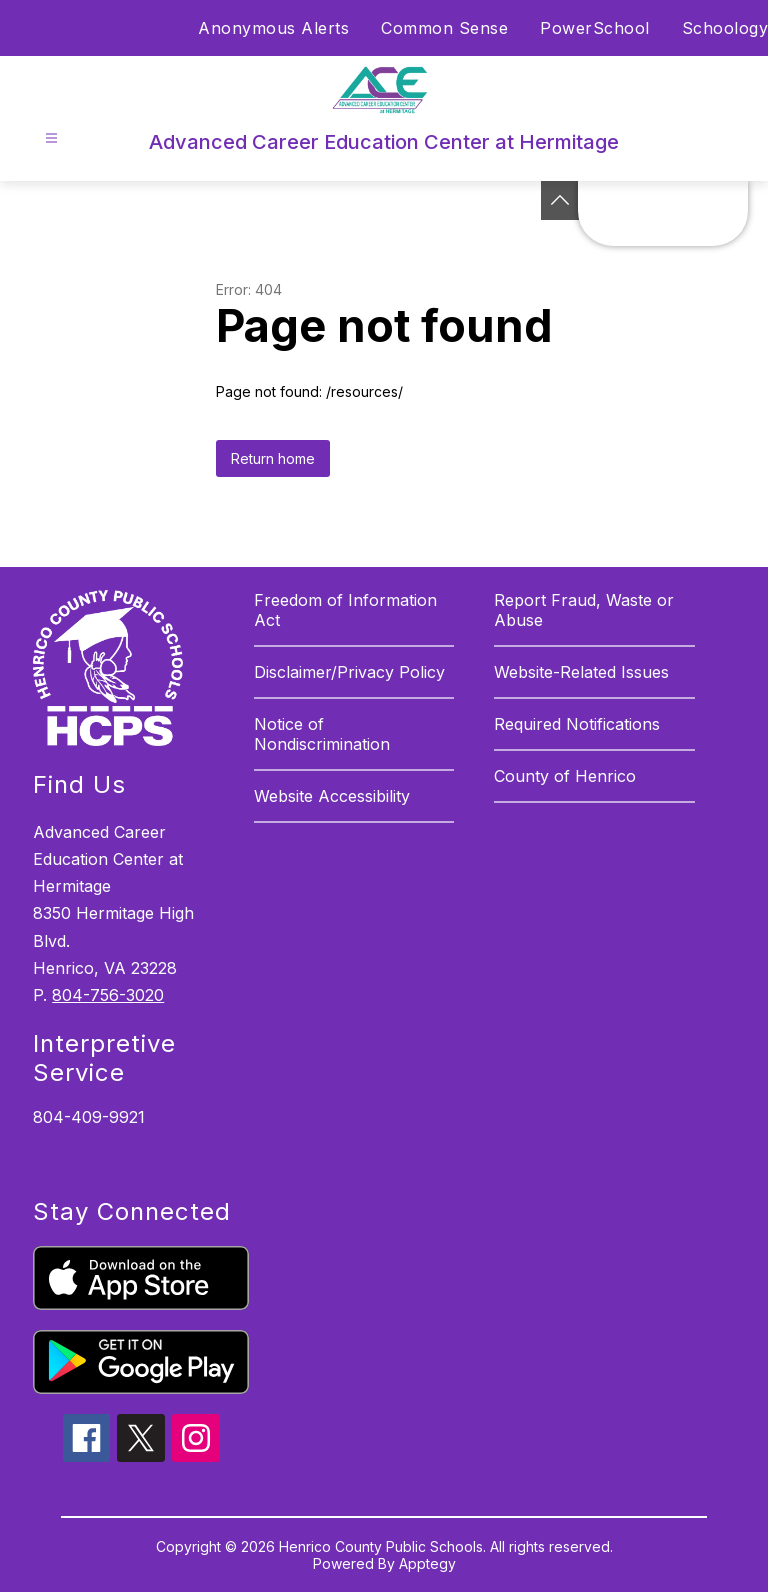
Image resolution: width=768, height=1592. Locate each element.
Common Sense (444, 28)
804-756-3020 (108, 995)
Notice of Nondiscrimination (322, 734)
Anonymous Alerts (273, 28)
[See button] (560, 200)
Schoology (725, 28)
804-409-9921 (89, 1117)
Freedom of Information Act (345, 610)
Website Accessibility (332, 796)
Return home (273, 458)
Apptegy (427, 1563)
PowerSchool (595, 28)
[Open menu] (51, 138)
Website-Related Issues (581, 672)
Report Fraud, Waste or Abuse (584, 610)
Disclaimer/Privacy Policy (349, 672)
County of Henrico (565, 776)
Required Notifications (577, 724)
